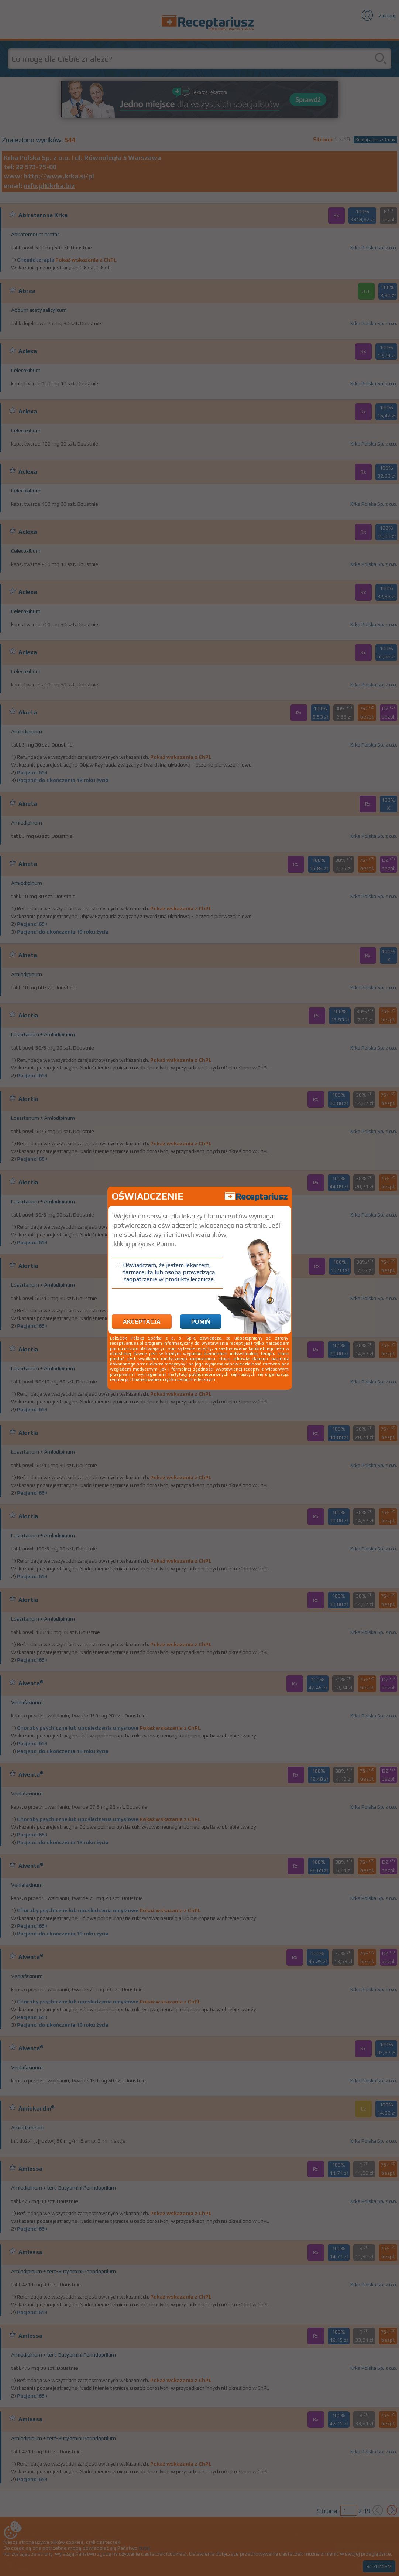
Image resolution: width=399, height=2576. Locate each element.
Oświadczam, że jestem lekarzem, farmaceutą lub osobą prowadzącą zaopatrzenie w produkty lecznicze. (169, 1272)
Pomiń (200, 1321)
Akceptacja (142, 1321)
